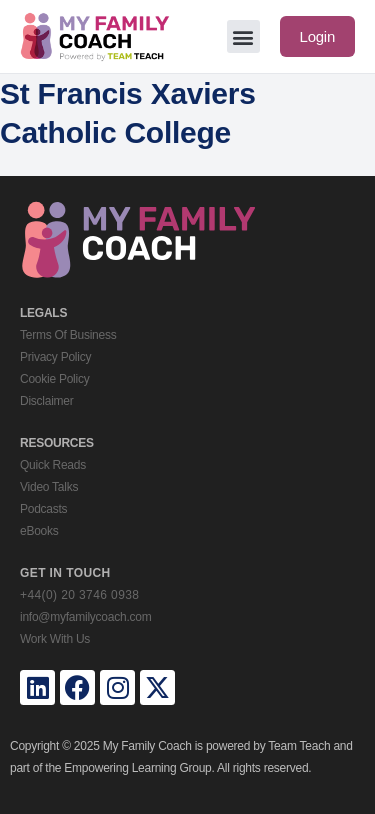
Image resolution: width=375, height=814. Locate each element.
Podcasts (43, 509)
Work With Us (55, 639)
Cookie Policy (54, 379)
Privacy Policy (55, 357)
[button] (243, 36)
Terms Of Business (68, 335)
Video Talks (49, 487)
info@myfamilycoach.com (85, 617)
